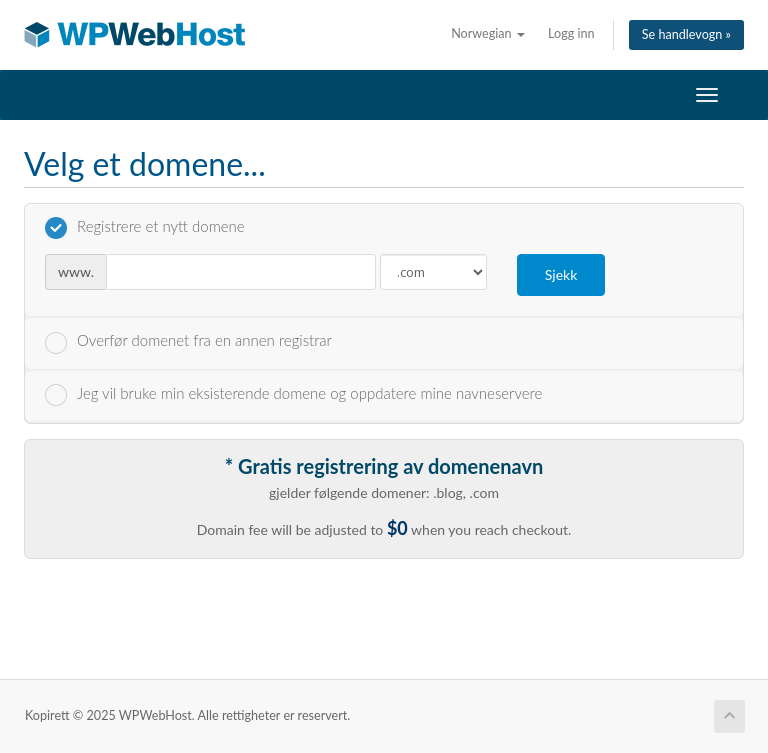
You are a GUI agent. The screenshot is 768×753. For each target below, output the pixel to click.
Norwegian (488, 33)
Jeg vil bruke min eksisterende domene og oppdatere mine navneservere (293, 395)
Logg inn (571, 33)
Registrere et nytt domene (145, 228)
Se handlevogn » (686, 34)
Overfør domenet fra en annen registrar (188, 342)
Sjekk (561, 274)
